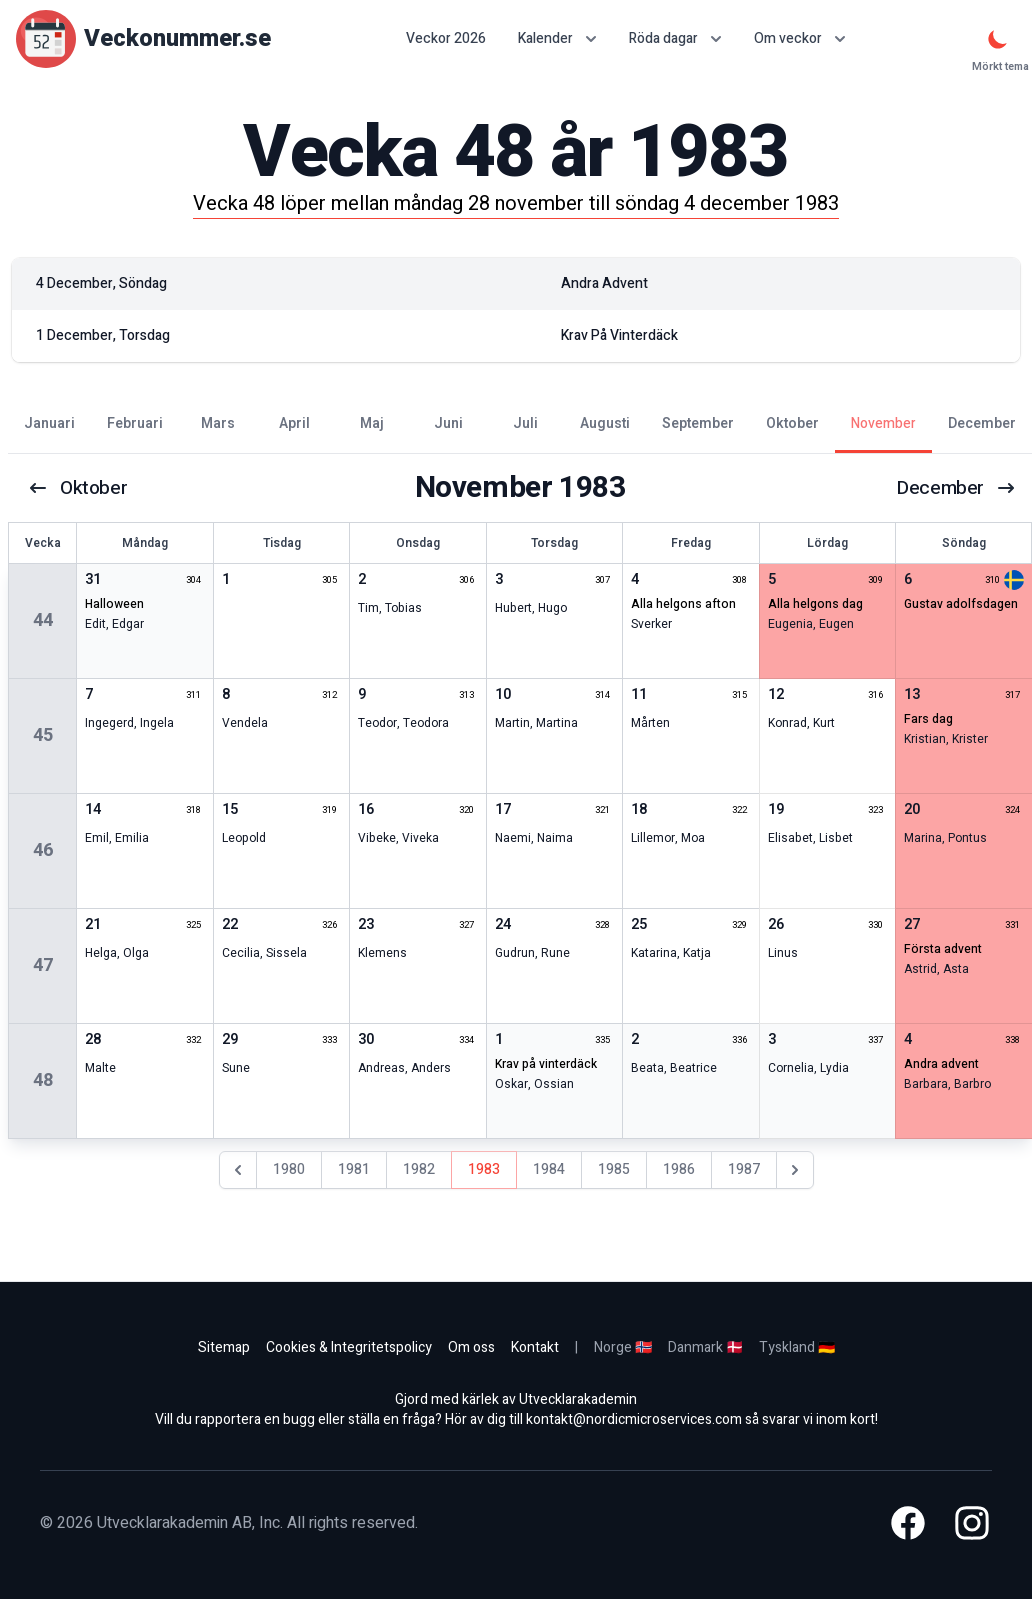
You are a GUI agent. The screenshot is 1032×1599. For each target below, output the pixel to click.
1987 (744, 1169)
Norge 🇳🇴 (623, 1347)
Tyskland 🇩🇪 (797, 1347)
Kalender (557, 38)
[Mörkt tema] (998, 39)
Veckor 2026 (446, 39)
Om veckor (800, 38)
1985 (614, 1169)
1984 (549, 1169)
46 (43, 850)
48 (43, 1080)
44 (43, 620)
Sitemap (224, 1347)
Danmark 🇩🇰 (705, 1347)
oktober (79, 488)
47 (43, 965)
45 (43, 735)
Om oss (471, 1347)
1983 (484, 1169)
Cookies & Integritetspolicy (349, 1347)
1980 (289, 1169)
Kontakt (535, 1347)
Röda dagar (675, 38)
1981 (354, 1169)
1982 (419, 1169)
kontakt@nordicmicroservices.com (634, 1419)
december (955, 488)
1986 (679, 1169)
